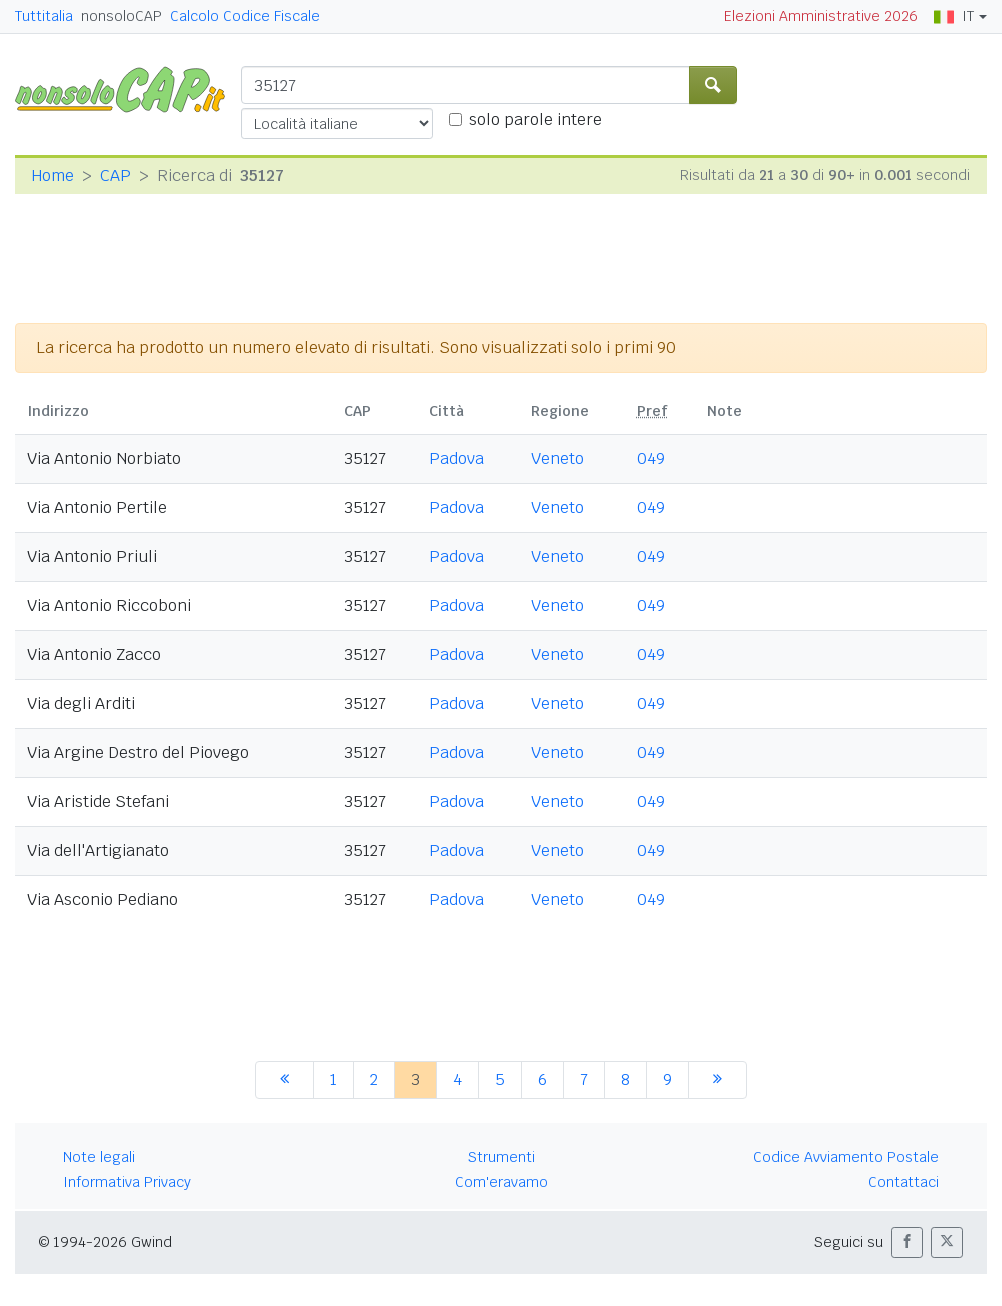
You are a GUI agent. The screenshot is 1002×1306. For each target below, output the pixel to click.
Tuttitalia (44, 16)
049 (651, 458)
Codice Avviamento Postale (846, 1157)
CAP (115, 175)
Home (52, 175)
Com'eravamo (501, 1182)
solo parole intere (535, 119)
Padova (456, 458)
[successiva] (717, 1080)
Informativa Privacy (127, 1182)
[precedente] (284, 1080)
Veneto (557, 458)
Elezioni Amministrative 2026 (821, 16)
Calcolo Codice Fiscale (245, 16)
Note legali (99, 1157)
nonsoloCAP (121, 16)
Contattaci (903, 1182)
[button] (907, 1242)
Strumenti (501, 1157)
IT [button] (954, 16)
